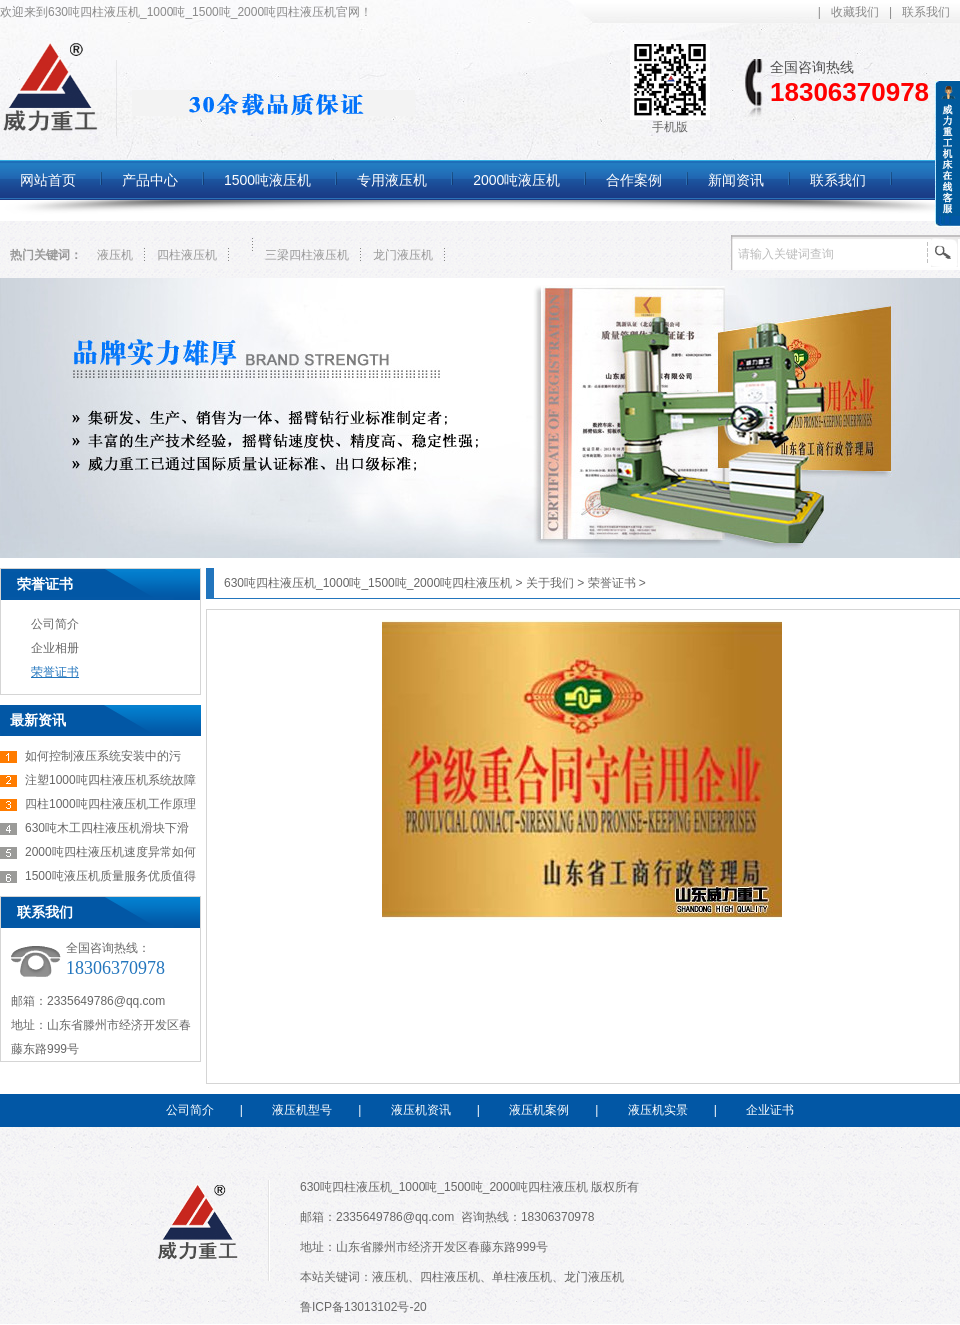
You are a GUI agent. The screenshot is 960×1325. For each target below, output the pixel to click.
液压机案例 (539, 1110)
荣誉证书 (45, 584)
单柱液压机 (522, 1277)
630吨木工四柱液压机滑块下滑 (107, 828)
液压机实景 (658, 1110)
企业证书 (770, 1110)
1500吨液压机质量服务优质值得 (110, 876)
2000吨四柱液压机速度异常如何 (110, 852)
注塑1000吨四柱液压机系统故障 (110, 780)
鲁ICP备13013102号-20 (363, 1307)
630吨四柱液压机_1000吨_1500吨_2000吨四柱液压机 (368, 583)
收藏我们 (855, 12)
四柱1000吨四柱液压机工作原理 (110, 804)
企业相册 (55, 648)
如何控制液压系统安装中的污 (103, 756)
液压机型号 (302, 1110)
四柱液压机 (187, 255)
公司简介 (55, 624)
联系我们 (926, 12)
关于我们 (550, 583)
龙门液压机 (403, 255)
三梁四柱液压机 (307, 255)
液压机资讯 (421, 1110)
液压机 (115, 255)
